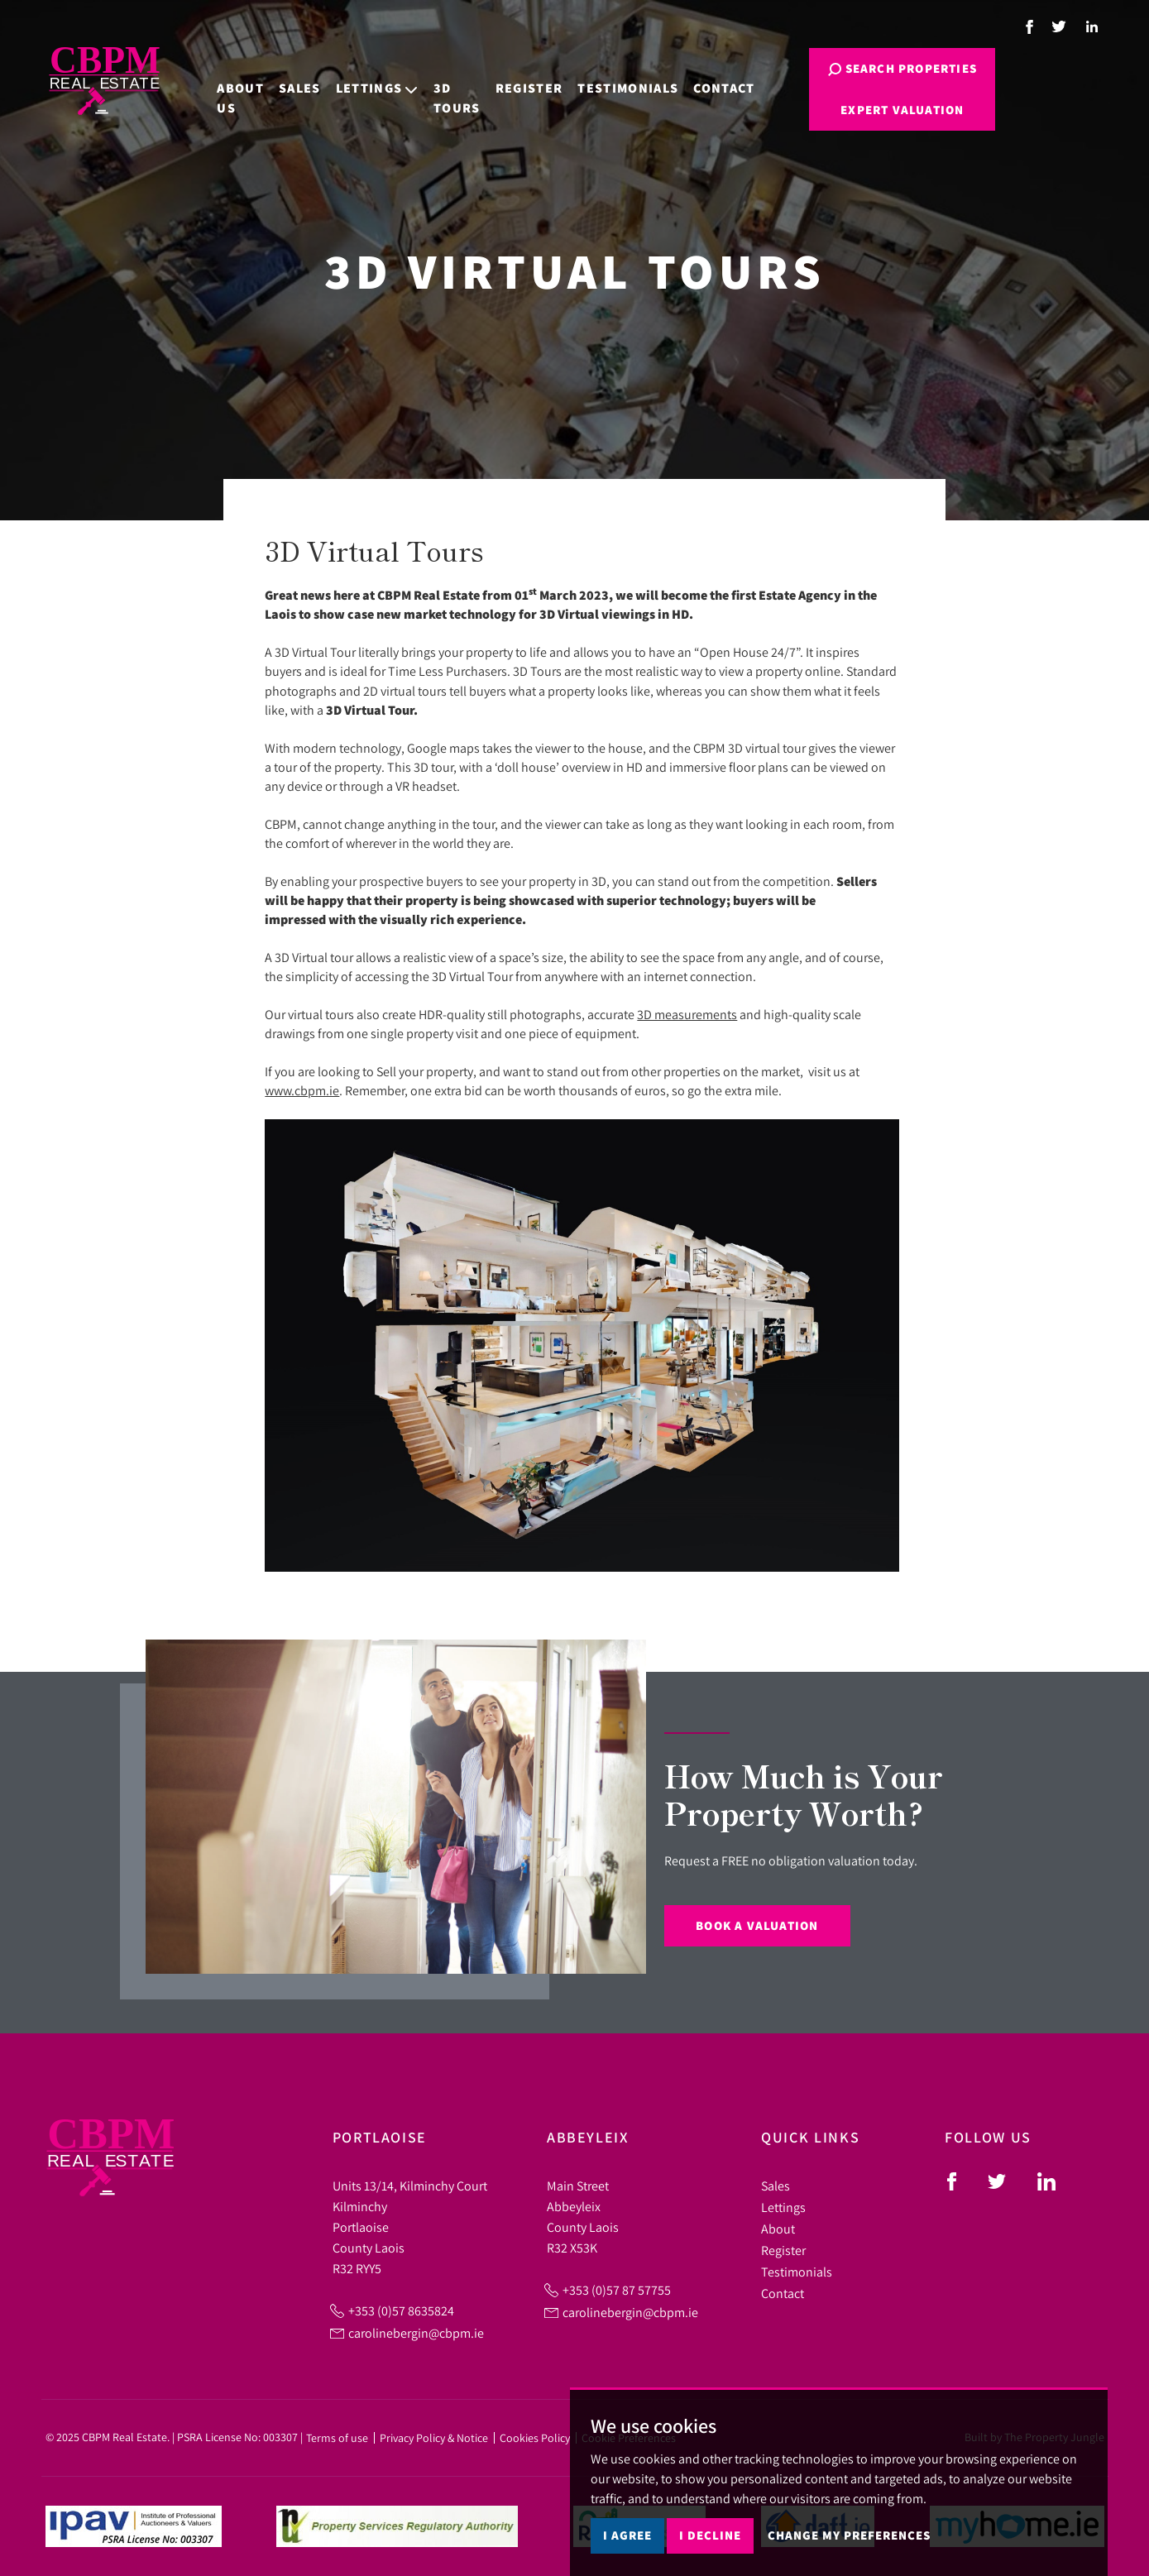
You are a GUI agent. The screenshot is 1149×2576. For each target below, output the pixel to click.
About (778, 2228)
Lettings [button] (352, 77)
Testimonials (603, 77)
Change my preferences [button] (849, 2535)
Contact (699, 77)
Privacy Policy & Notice (434, 2437)
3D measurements (687, 1014)
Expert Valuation (863, 109)
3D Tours (432, 87)
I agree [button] (627, 2535)
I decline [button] (710, 2535)
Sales (275, 77)
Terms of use (337, 2437)
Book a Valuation (757, 1925)
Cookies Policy (535, 2437)
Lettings (783, 2207)
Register (505, 77)
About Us (215, 87)
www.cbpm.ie (302, 1090)
